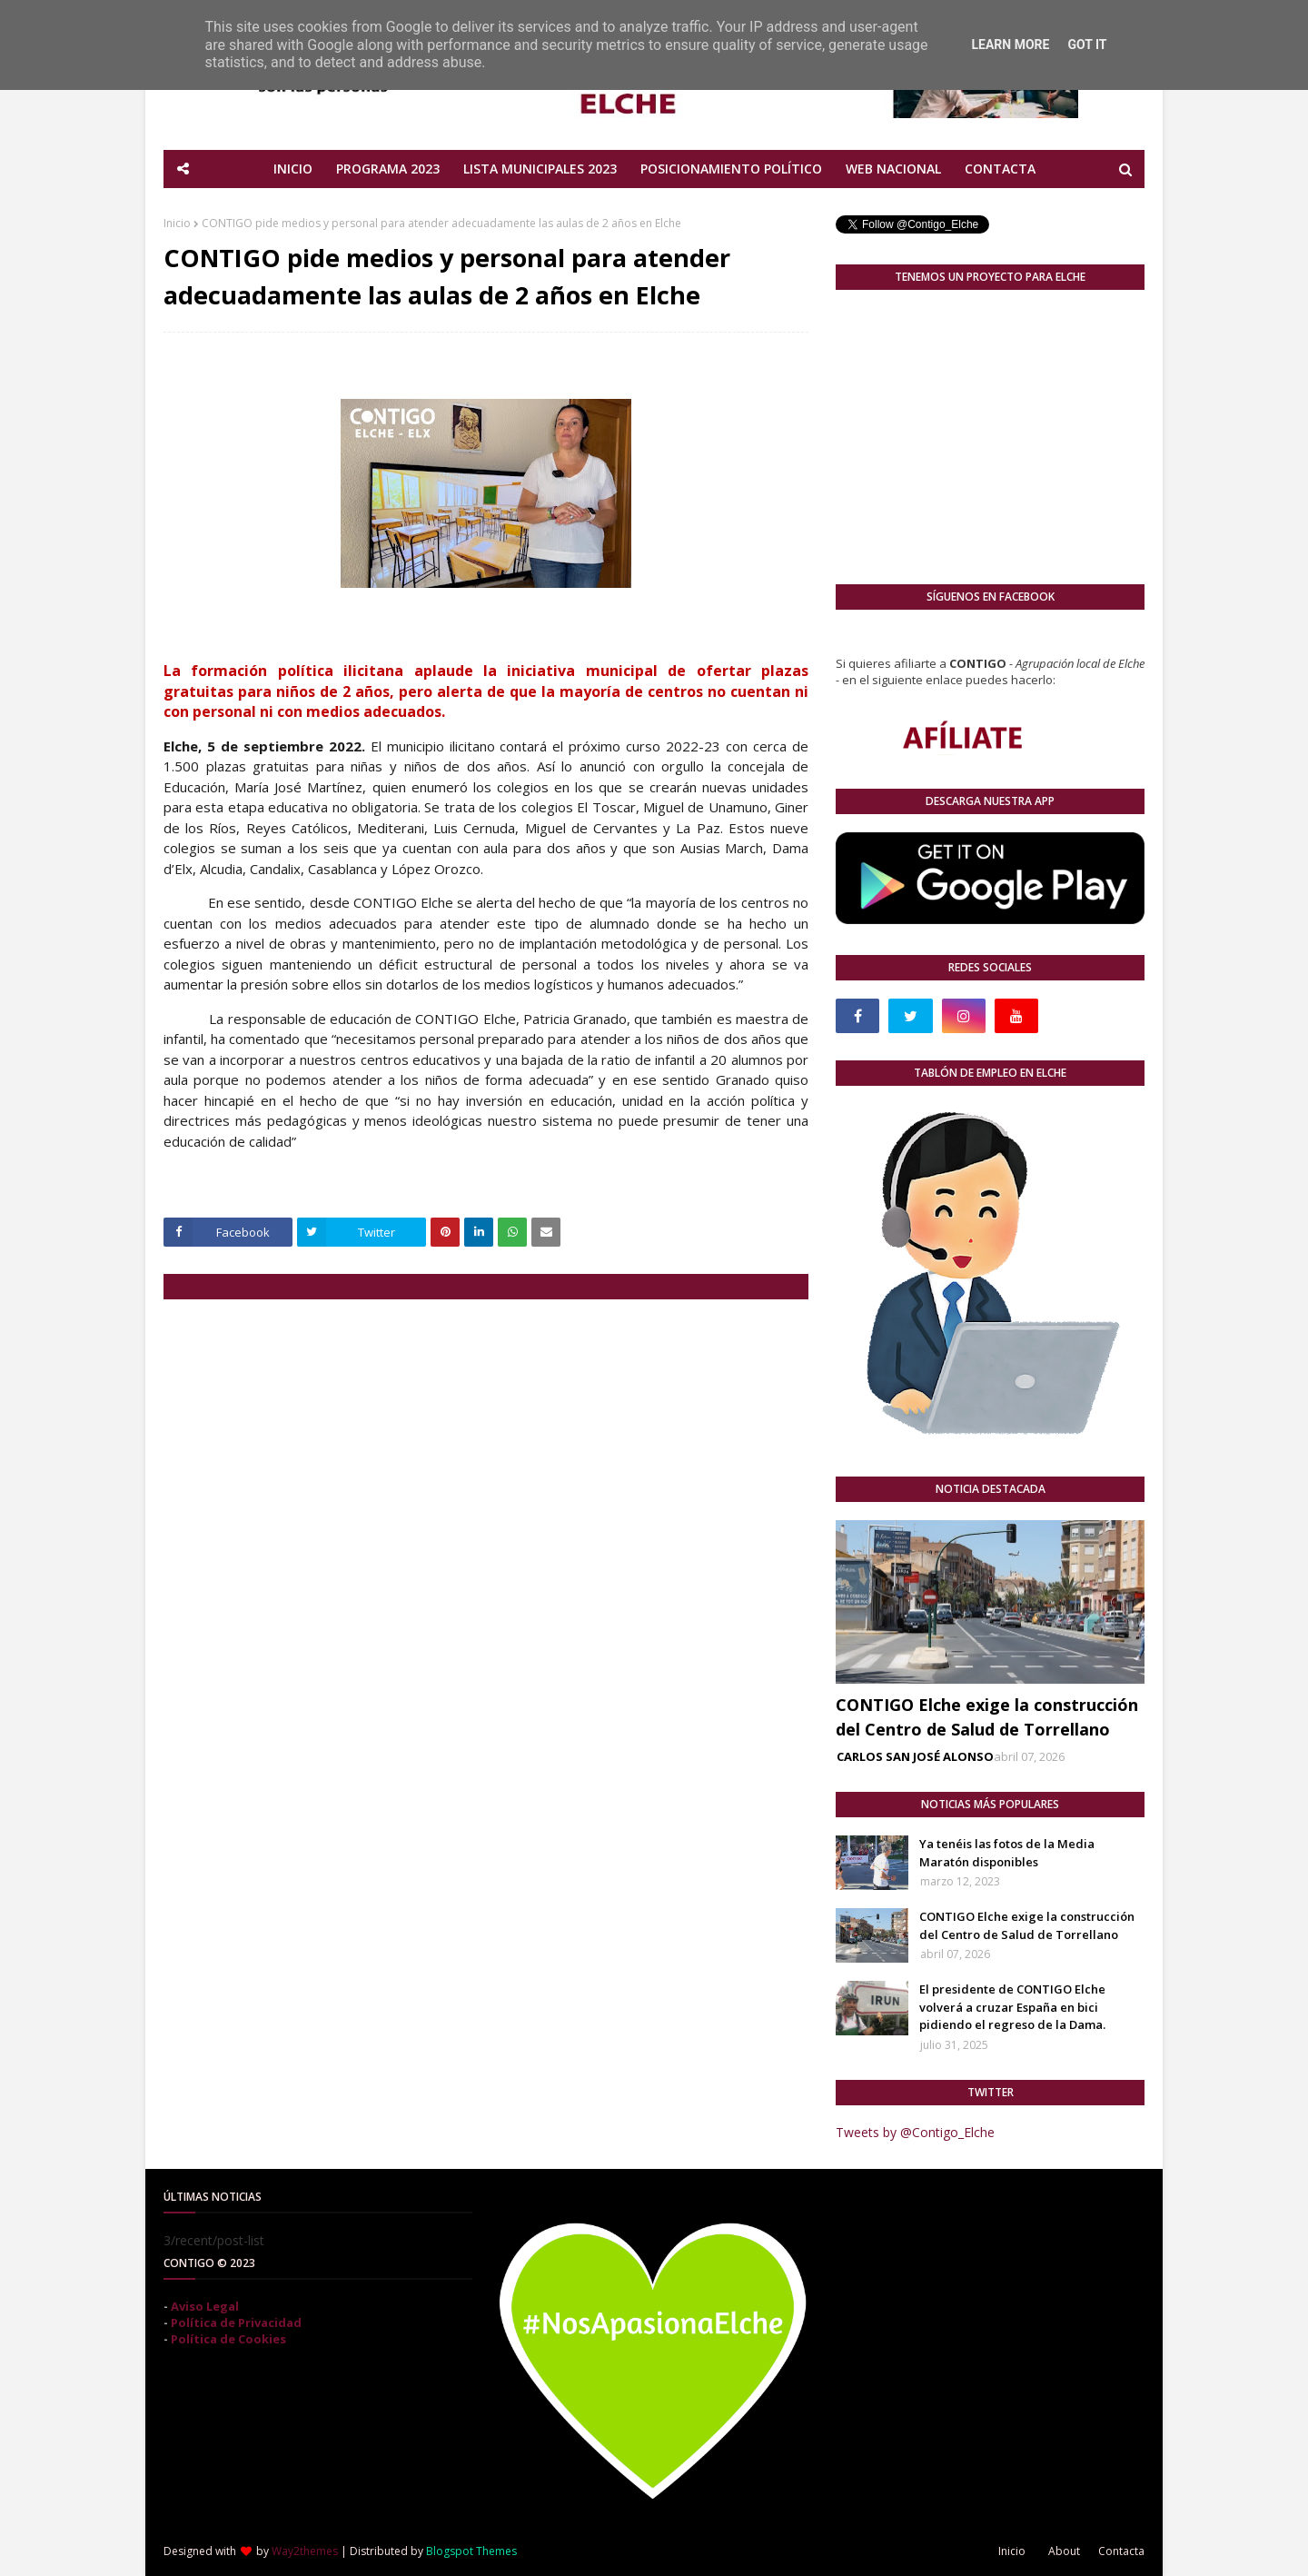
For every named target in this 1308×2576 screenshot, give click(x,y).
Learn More (1010, 44)
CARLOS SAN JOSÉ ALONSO (915, 1756)
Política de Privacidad (236, 2322)
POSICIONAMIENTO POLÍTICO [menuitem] (731, 168)
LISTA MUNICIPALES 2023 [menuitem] (540, 168)
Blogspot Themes (471, 2551)
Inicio (177, 223)
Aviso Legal (205, 2306)
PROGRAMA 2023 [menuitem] (388, 168)
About (1064, 2551)
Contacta (1121, 2551)
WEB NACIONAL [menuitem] (893, 168)
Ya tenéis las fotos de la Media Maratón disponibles (1007, 1852)
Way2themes (305, 2551)
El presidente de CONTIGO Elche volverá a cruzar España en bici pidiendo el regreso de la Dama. (1012, 2007)
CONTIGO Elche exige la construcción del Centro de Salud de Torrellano (987, 1717)
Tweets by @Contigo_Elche (915, 2132)
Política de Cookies (228, 2339)
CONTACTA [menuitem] (1000, 168)
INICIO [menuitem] (292, 168)
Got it (1086, 44)
